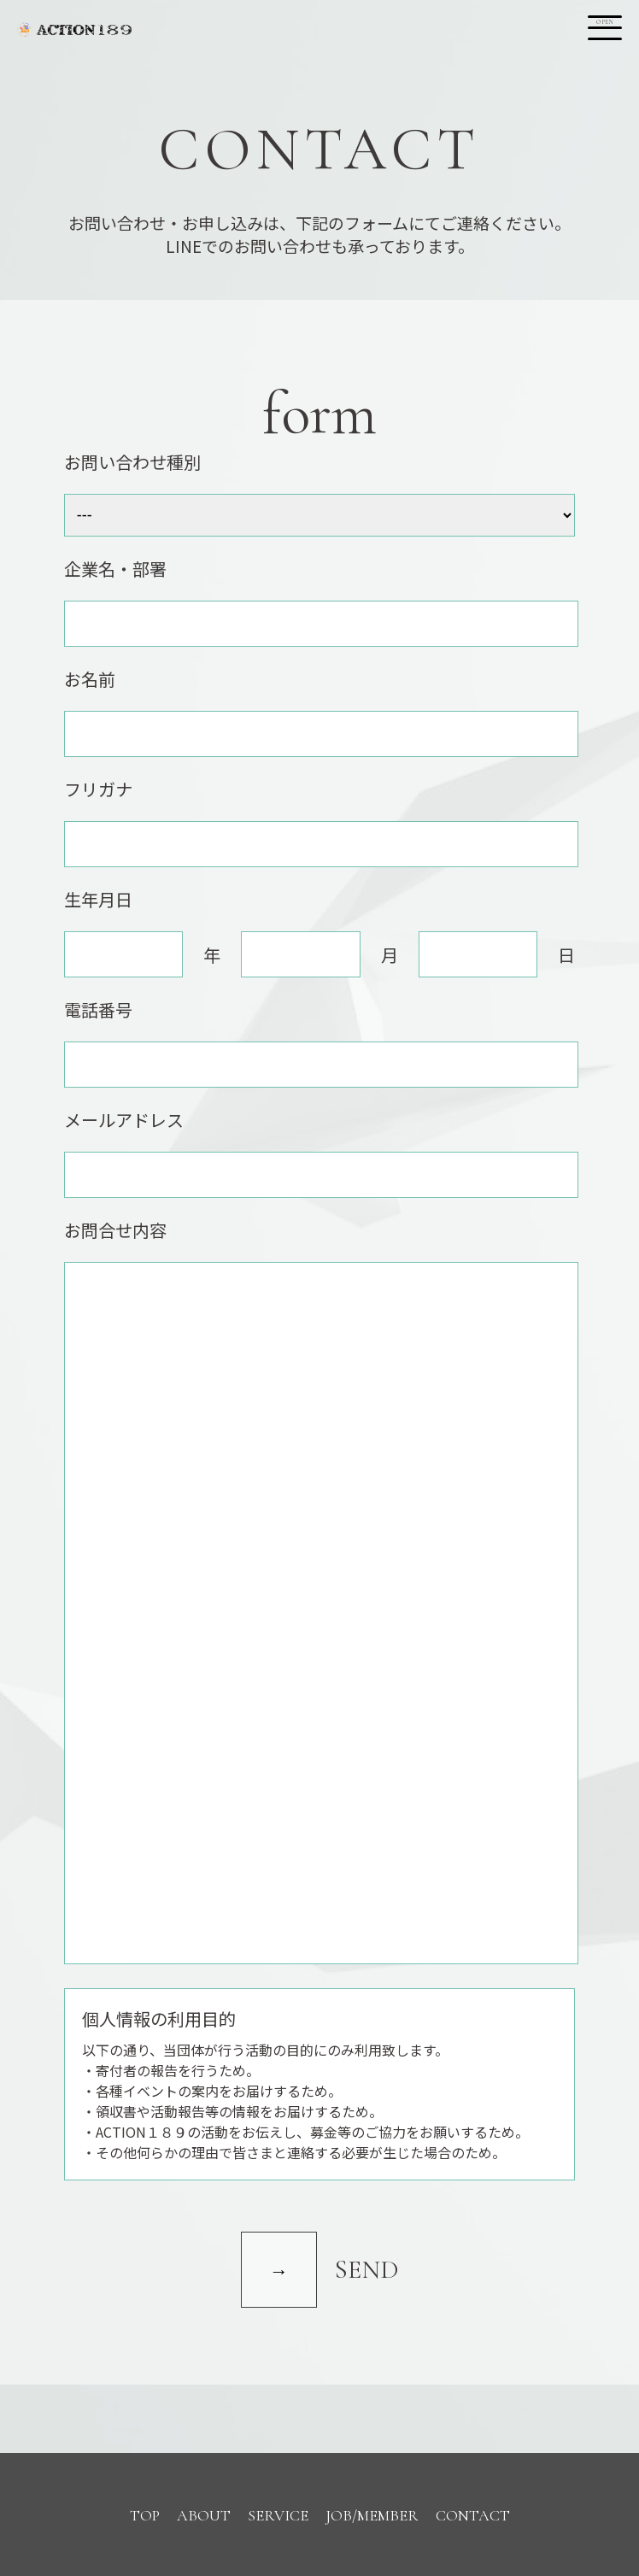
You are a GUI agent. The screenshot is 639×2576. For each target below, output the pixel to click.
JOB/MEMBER (372, 2515)
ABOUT (204, 2515)
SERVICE (278, 2515)
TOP (145, 2515)
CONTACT (473, 2515)
